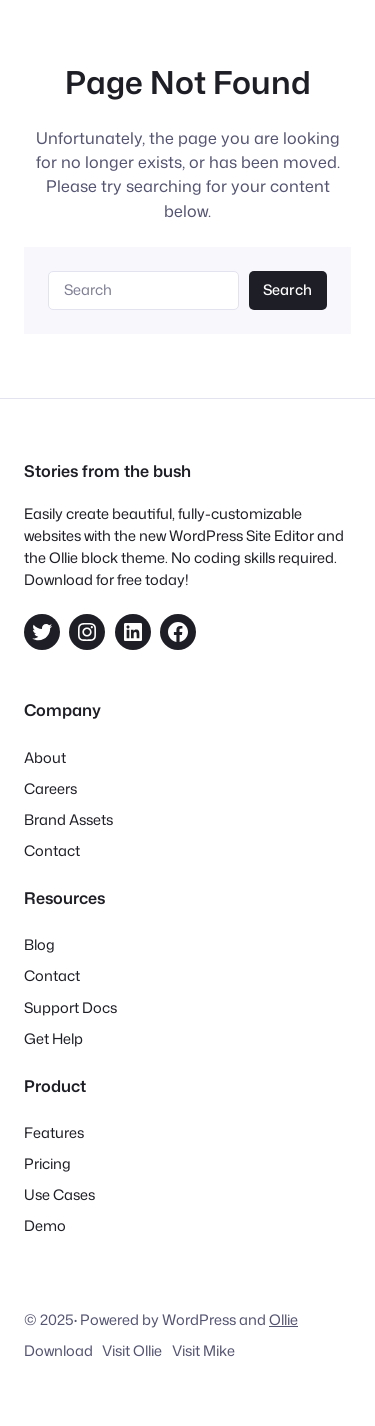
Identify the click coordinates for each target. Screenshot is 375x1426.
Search (287, 289)
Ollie (283, 1319)
